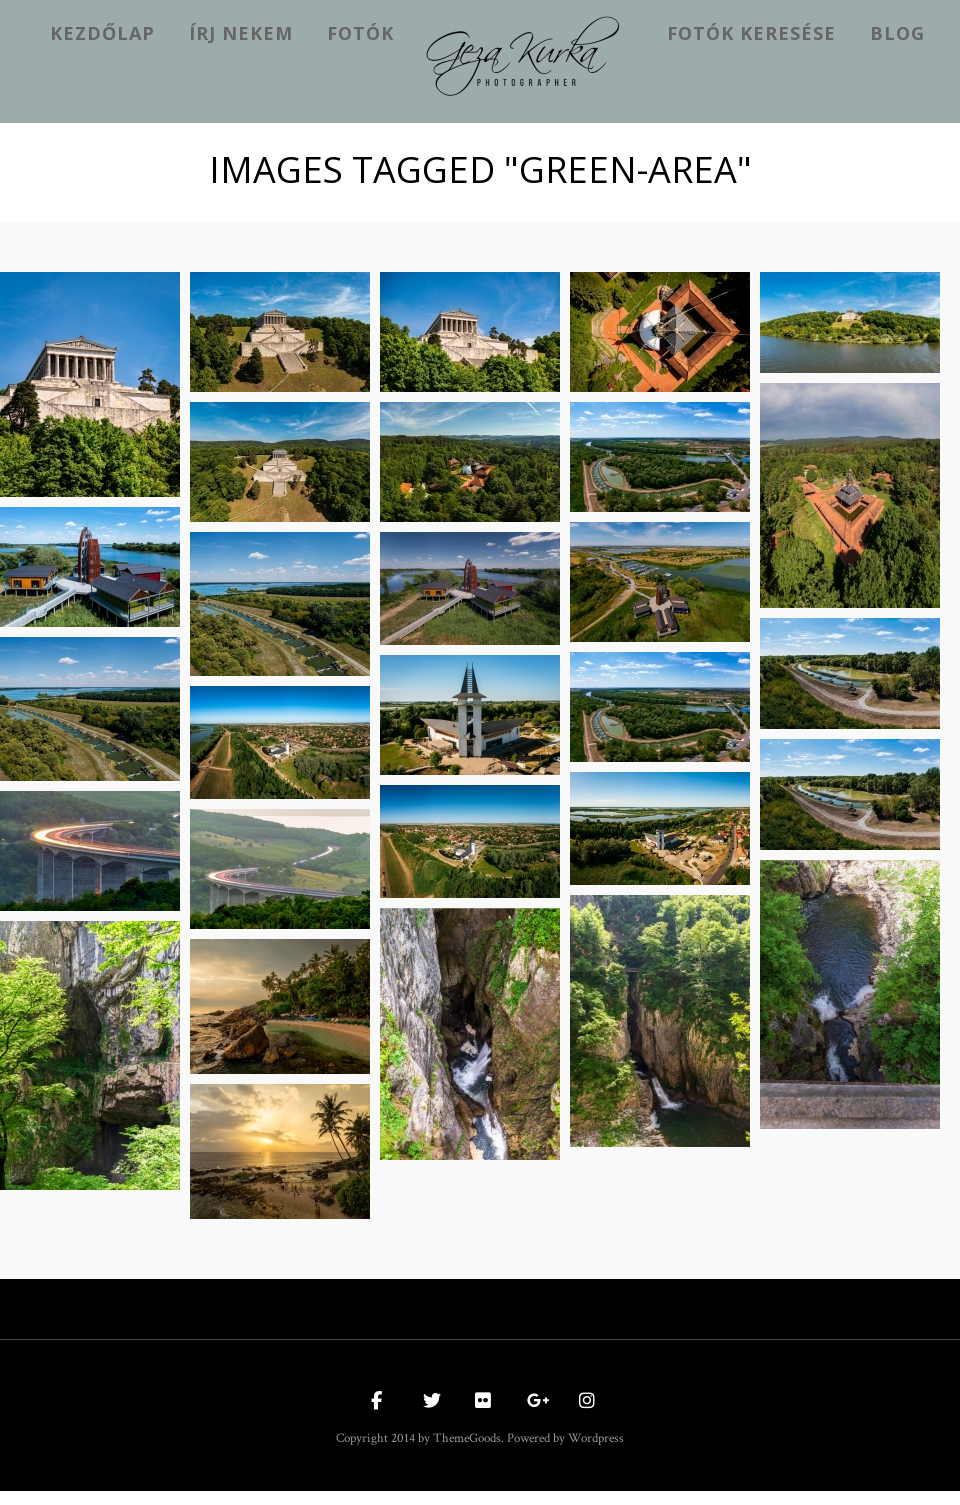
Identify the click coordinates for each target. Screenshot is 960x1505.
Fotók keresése (751, 33)
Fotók (360, 33)
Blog (897, 33)
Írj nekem (241, 33)
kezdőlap (102, 33)
